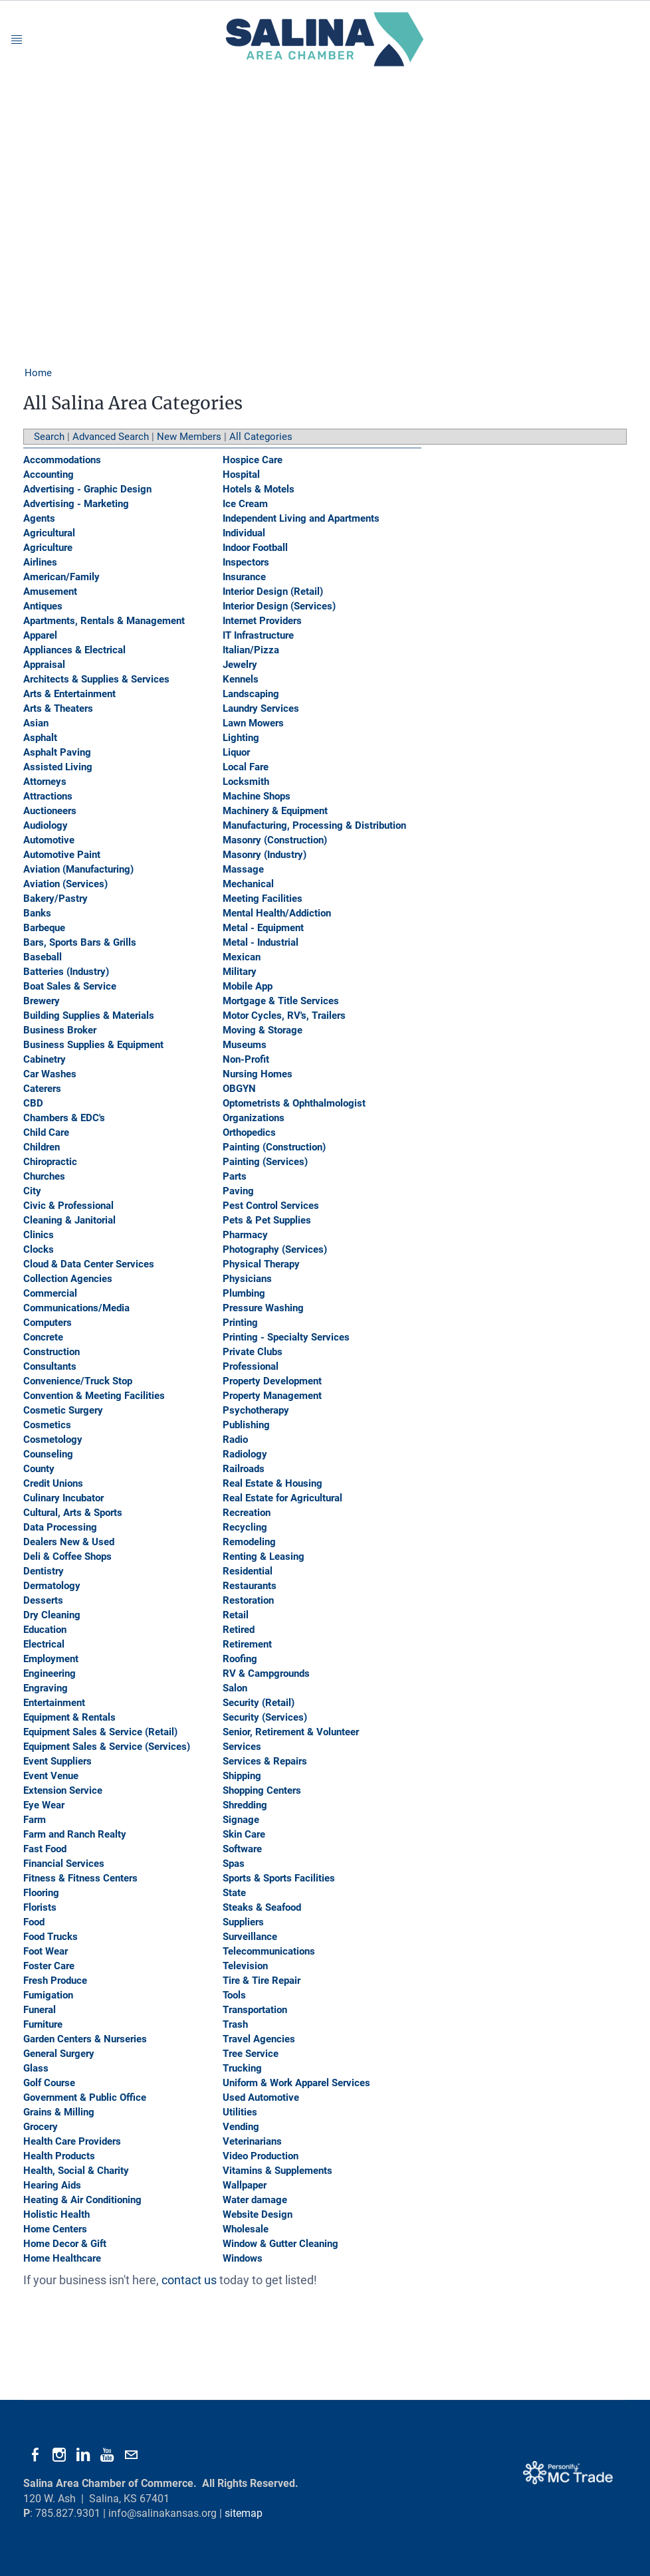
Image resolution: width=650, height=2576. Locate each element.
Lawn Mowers (253, 723)
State (234, 1893)
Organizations (253, 1118)
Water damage (255, 2200)
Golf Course (49, 2083)
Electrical (43, 1644)
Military (240, 972)
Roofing (240, 1659)
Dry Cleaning (51, 1615)
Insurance (244, 577)
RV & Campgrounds (266, 1673)
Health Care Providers (72, 2141)
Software (242, 1849)
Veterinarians (252, 2141)
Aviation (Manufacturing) (78, 869)
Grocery (40, 2127)
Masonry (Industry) (264, 855)
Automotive (48, 840)
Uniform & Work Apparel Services (296, 2083)
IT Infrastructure (258, 635)
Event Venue (50, 1776)
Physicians (247, 1279)
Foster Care (48, 1966)
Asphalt (40, 738)
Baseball (42, 957)
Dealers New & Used (68, 1542)
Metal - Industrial (260, 942)
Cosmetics (47, 1425)
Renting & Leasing (263, 1556)
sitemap (244, 2513)
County (38, 1469)
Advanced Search (110, 437)
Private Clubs (252, 1352)
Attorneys (44, 782)
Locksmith (246, 782)
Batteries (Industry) (66, 972)
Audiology (45, 825)
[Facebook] (35, 2455)
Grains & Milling (58, 2112)
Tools (234, 1995)
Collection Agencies (67, 1279)
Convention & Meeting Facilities (94, 1396)
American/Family (61, 577)
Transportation (255, 2010)
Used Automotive (261, 2097)
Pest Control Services (271, 1206)
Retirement (247, 1644)
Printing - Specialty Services (286, 1337)
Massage (243, 869)
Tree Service (250, 2054)
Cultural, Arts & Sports (72, 1513)
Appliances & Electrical (74, 650)
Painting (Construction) (274, 1147)
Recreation (247, 1513)
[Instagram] (59, 2455)
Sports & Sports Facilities (279, 1878)
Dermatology (51, 1586)
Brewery (41, 1001)
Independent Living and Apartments (301, 518)
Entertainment (54, 1703)
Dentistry (43, 1571)
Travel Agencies (259, 2039)
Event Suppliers (57, 1761)
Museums (245, 1045)
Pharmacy (245, 1235)
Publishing (246, 1425)
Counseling (48, 1454)
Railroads (244, 1469)
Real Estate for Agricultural (282, 1498)
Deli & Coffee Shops (67, 1556)
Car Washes (49, 1074)
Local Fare (246, 767)
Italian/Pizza (251, 650)
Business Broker (59, 1030)
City (32, 1191)
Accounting (48, 475)
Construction (51, 1352)
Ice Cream (245, 504)
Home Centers (55, 2229)
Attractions (47, 796)
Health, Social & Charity (76, 2171)
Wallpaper (245, 2185)
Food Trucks (50, 1937)
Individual (244, 533)
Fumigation (48, 1995)
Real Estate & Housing (272, 1483)
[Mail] (131, 2455)
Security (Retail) (258, 1703)
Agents (39, 518)
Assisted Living (57, 767)
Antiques (42, 606)
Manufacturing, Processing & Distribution (314, 825)
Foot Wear (45, 1951)
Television (245, 1966)
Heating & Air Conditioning (82, 2200)
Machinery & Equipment (275, 811)
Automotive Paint (61, 855)
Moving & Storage (262, 1030)
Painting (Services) (265, 1162)
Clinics (38, 1235)
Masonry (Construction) (275, 840)
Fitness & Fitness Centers (80, 1878)
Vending (241, 2127)
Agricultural (49, 533)
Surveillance (250, 1937)
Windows (243, 2258)
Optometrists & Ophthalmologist (294, 1103)
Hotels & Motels (258, 489)
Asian (36, 723)
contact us (189, 2280)
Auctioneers (49, 811)
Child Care (46, 1132)
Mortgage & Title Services (281, 1001)
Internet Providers (262, 621)
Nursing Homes (257, 1074)
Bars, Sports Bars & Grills (79, 942)
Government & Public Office (84, 2097)
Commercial (50, 1293)
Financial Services (63, 1864)
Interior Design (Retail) (273, 591)
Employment (50, 1659)
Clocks (38, 1249)
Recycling (245, 1527)
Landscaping (251, 694)
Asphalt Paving (57, 752)
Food (34, 1922)
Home (38, 373)
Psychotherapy (256, 1410)
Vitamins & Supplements (277, 2171)
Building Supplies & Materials (88, 1015)
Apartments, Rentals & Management (104, 621)
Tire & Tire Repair (261, 1980)
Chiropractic (50, 1162)
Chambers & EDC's (64, 1118)
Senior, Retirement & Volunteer (291, 1732)
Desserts (43, 1600)
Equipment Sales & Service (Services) (106, 1747)
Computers (47, 1323)
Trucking (242, 2068)
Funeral (39, 2010)
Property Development (272, 1381)
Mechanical (248, 884)
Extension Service (62, 1790)
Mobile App (247, 986)
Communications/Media (76, 1308)
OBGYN (239, 1089)
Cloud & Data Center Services (88, 1264)
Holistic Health (56, 2214)
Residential (247, 1571)
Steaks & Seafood (262, 1907)
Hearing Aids (52, 2185)
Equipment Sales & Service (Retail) (100, 1732)
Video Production (260, 2156)
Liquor (236, 752)
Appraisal (44, 665)
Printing (240, 1323)
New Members (189, 437)
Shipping (242, 1776)
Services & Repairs (265, 1761)
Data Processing (60, 1527)
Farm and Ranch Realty (74, 1834)
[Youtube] (107, 2455)
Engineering (49, 1673)
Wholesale (246, 2229)
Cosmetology (52, 1440)
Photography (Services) (275, 1249)
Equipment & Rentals (69, 1717)
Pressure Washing (263, 1308)
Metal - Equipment (263, 928)
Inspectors (246, 562)
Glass (36, 2068)
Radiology (245, 1454)
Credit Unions (53, 1483)
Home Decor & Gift (64, 2244)
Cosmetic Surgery (63, 1410)
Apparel (40, 635)
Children (41, 1147)
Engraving (45, 1688)
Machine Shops (256, 796)
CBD (33, 1103)
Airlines (40, 562)
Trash (235, 2024)
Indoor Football (255, 548)
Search (49, 437)
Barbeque (44, 928)
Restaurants (249, 1586)
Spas (234, 1864)
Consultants (49, 1366)
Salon (235, 1688)
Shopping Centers (262, 1790)
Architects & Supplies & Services (96, 679)
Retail (236, 1615)
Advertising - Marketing (76, 504)
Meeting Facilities (262, 899)
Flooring (41, 1893)
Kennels (241, 679)
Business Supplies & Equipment (93, 1045)
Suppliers (243, 1922)
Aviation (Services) (65, 884)
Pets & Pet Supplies (267, 1220)
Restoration (248, 1600)
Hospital (241, 475)
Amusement (50, 591)
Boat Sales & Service (69, 986)
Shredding (245, 1805)
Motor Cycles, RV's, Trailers (284, 1015)
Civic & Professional (68, 1206)
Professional (250, 1366)
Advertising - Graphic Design (87, 489)
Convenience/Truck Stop (77, 1381)
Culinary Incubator (63, 1498)
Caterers (42, 1089)
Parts (235, 1176)
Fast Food (44, 1849)
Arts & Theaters (58, 708)
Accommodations (62, 460)
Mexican (242, 957)
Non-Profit (246, 1059)
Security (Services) (265, 1717)
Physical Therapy (261, 1264)
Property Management (272, 1396)
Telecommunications (269, 1951)
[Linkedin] (83, 2455)
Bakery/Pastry (55, 899)
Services (242, 1747)
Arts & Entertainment (69, 694)
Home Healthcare (62, 2258)
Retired (239, 1630)
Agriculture (47, 548)
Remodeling (249, 1542)
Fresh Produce (55, 1980)
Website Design (257, 2214)
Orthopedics (249, 1132)
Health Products (59, 2156)
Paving (238, 1191)
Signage (241, 1820)
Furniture (42, 2024)
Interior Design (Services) (279, 606)
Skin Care (244, 1834)
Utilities (240, 2112)
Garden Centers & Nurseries (85, 2039)
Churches (44, 1176)
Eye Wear (43, 1805)
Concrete (43, 1337)
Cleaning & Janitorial (69, 1220)
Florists (39, 1907)
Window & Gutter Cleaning (280, 2244)
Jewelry (240, 665)
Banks (37, 913)
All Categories (260, 437)
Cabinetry (44, 1059)
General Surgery (58, 2054)
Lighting (241, 738)
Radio (235, 1440)
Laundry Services (261, 708)
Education (44, 1630)
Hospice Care (252, 460)
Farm (34, 1820)
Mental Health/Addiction (277, 913)
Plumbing (244, 1293)
